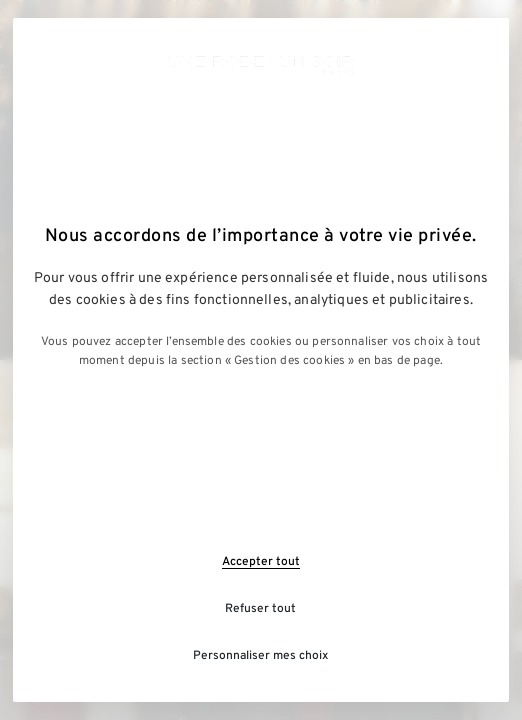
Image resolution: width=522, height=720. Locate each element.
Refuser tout (260, 609)
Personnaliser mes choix (260, 656)
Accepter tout (261, 562)
